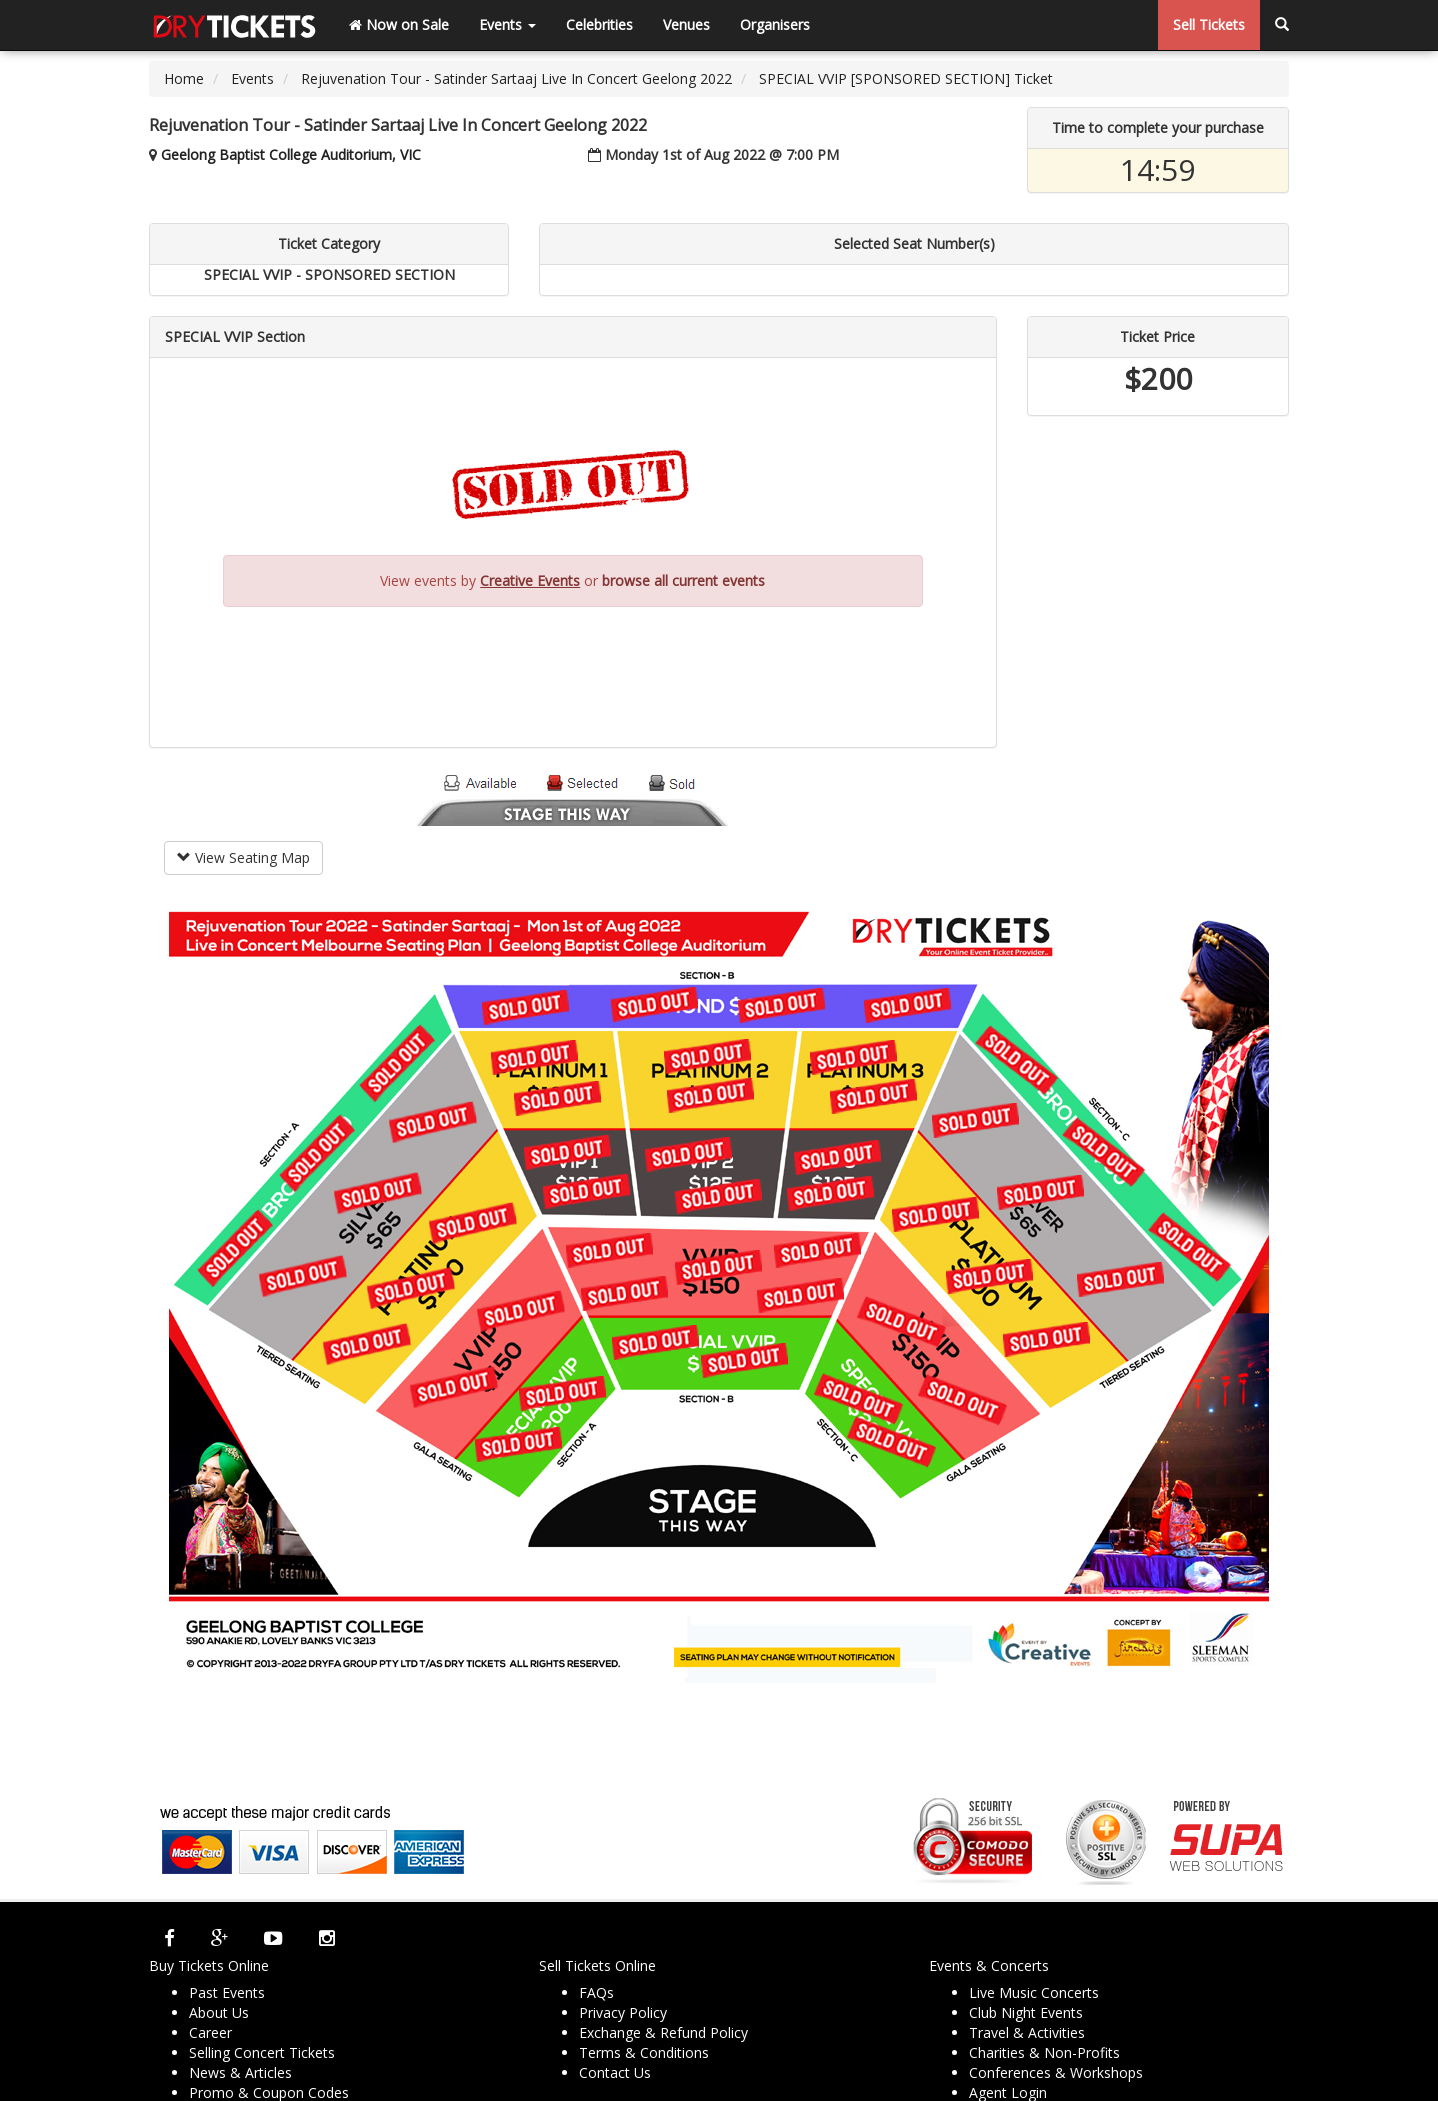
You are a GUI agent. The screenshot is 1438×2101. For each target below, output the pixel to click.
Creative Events (530, 580)
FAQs (596, 1992)
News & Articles (240, 2072)
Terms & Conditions (644, 2052)
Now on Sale (399, 24)
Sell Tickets (1209, 24)
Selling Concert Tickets (262, 2052)
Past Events (227, 1992)
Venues (686, 24)
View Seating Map (243, 857)
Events (507, 24)
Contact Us (615, 2072)
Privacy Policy (623, 2012)
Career (210, 2032)
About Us (219, 2012)
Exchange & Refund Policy (663, 2032)
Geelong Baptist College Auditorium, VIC (291, 154)
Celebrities (599, 24)
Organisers (775, 24)
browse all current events (683, 580)
